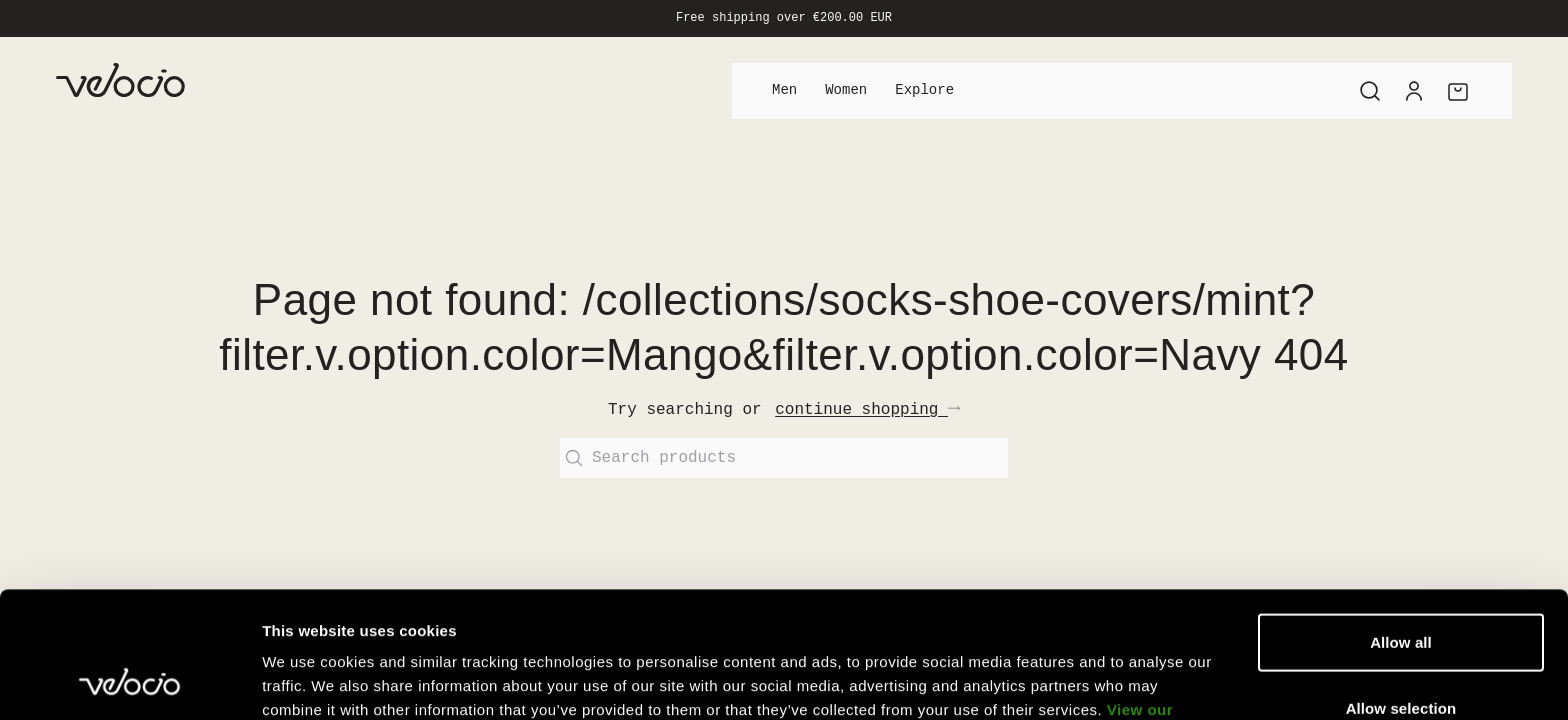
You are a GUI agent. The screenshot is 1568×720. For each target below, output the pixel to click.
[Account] (1414, 91)
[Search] (1370, 91)
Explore (924, 90)
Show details (1049, 680)
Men (784, 90)
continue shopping (867, 410)
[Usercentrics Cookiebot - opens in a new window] (129, 681)
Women (846, 90)
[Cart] (1458, 91)
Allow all (1401, 523)
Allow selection (1401, 589)
